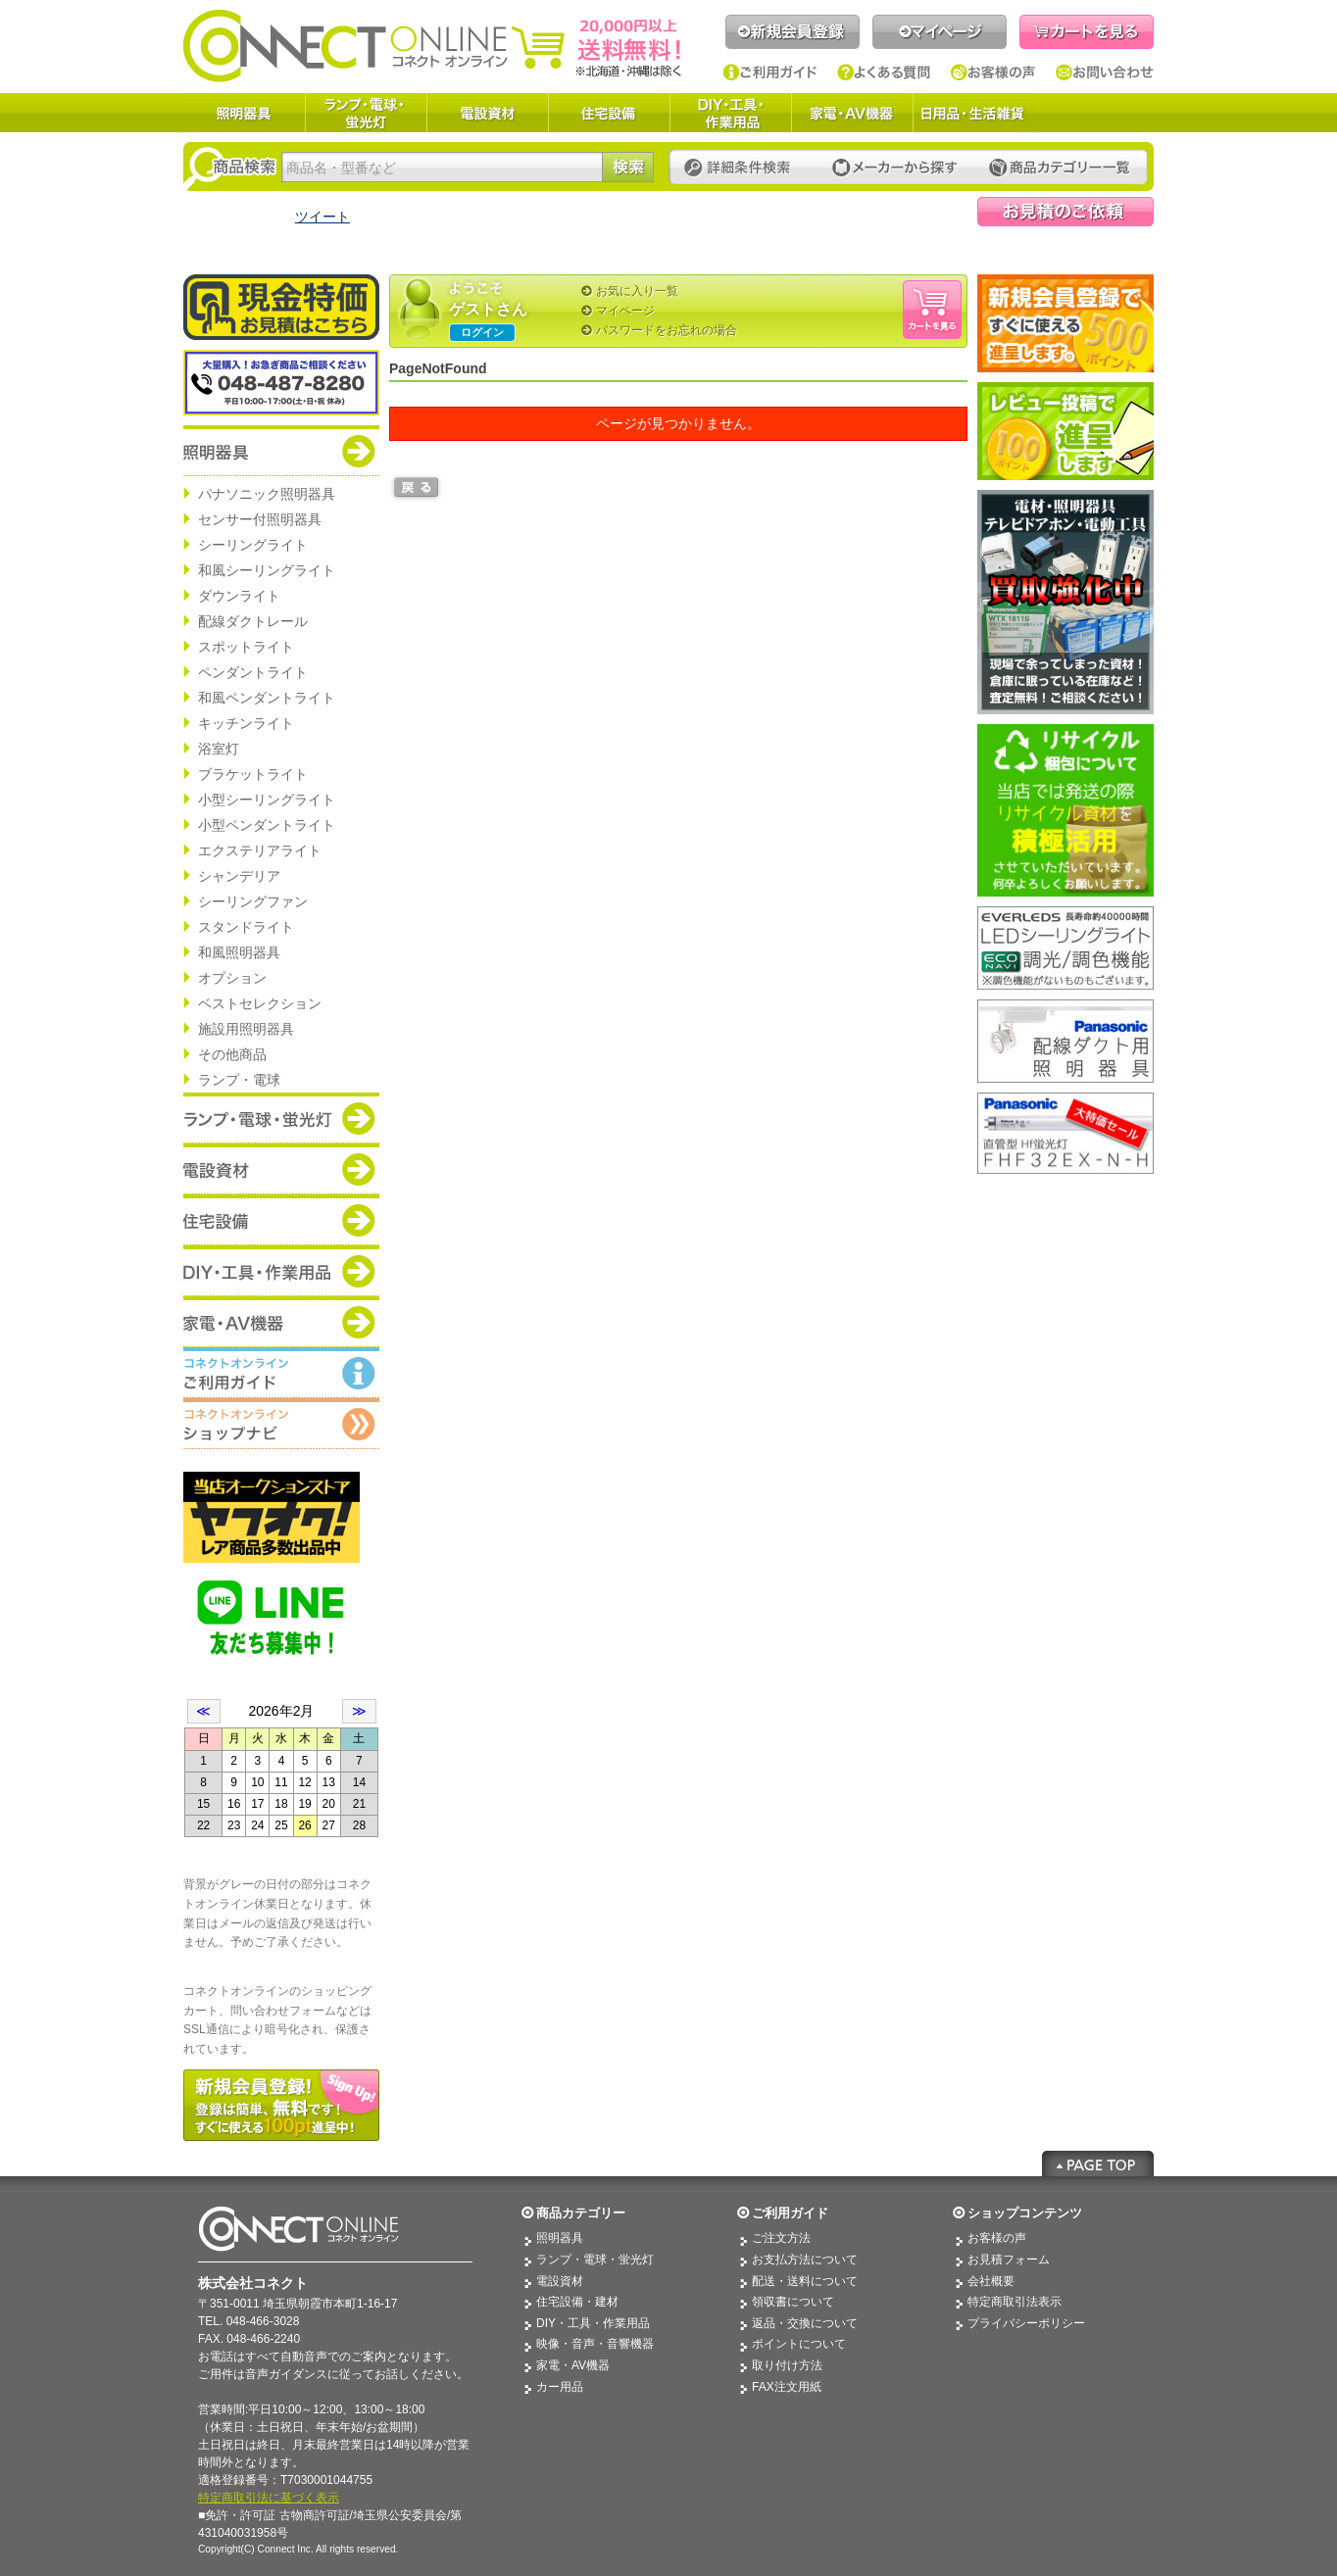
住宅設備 (608, 112)
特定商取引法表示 (1014, 2302)
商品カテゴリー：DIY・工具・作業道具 (281, 1270)
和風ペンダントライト (266, 697)
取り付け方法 (787, 2365)
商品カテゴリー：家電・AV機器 (281, 1321)
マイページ (939, 32)
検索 (628, 167)
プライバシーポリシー (1026, 2323)
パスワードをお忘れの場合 (666, 330)
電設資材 (487, 112)
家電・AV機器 (852, 112)
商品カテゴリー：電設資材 (281, 1168)
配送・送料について (805, 2281)
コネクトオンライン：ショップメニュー (281, 1423)
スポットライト (246, 647)
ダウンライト (239, 596)
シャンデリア (239, 876)
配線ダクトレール (253, 621)
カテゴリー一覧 (1059, 168)
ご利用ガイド (769, 72)
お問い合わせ (1105, 72)
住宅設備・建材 (577, 2302)
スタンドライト (246, 927)
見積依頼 (1065, 211)
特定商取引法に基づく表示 (268, 2497)
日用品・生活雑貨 (972, 112)
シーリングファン (253, 901)
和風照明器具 (239, 952)
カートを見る (1086, 32)
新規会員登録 (792, 32)
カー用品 (559, 2387)
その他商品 (232, 1054)
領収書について (793, 2302)
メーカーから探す (895, 168)
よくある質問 (884, 72)
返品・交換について (805, 2323)
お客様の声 (993, 72)
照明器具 (244, 112)
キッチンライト (246, 723)
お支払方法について (805, 2259)
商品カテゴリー (580, 2213)
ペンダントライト (253, 672)
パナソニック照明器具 (266, 494)
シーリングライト (253, 545)
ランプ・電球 (239, 1080)
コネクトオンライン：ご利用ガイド (281, 1372)
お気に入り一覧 (637, 291)
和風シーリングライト (266, 570)
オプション (232, 978)
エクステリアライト (260, 850)
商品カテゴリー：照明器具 (281, 450)
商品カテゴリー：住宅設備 (281, 1219)
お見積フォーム (1008, 2259)
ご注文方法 (781, 2238)
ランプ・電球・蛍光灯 (365, 112)
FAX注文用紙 (786, 2387)
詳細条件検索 (742, 168)
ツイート (322, 216)
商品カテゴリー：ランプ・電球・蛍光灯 (281, 1118)
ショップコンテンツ (1024, 2213)
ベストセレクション (260, 1003)
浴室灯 (218, 748)
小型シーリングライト (266, 799)
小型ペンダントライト (266, 825)
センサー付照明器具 (260, 519)
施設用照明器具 (246, 1029)
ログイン (482, 332)
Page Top (1098, 2163)
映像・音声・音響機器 (595, 2344)
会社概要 (991, 2281)
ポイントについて (799, 2344)
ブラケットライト (253, 774)
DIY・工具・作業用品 (730, 112)
